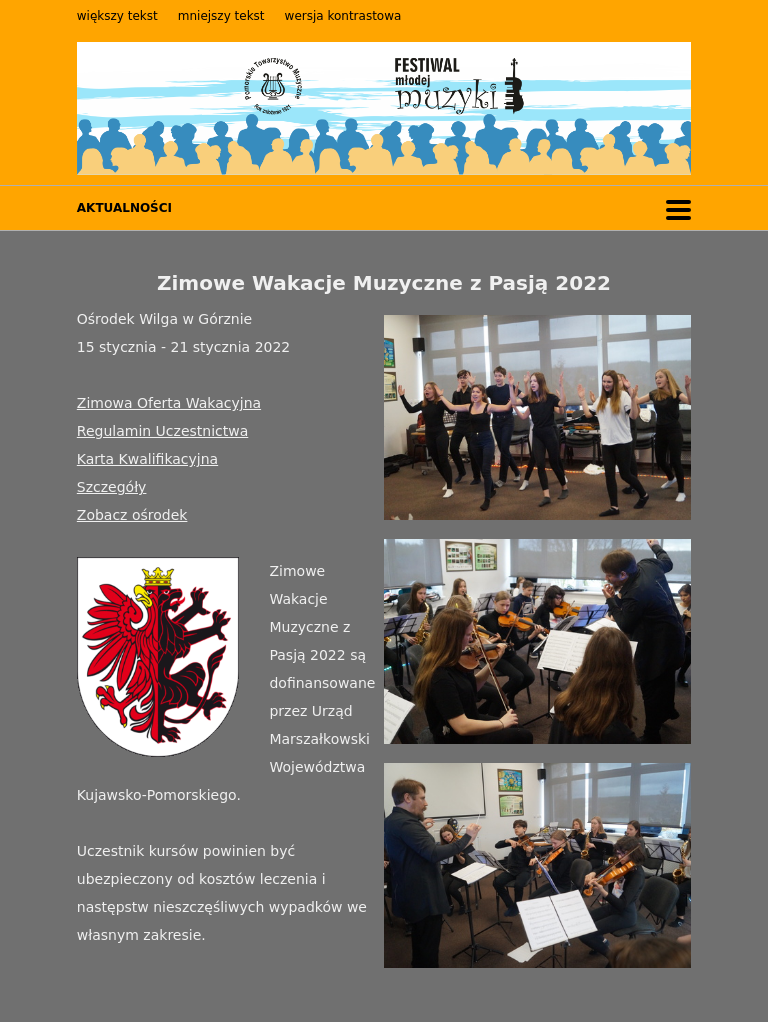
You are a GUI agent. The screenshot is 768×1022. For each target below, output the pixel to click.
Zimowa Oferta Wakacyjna (169, 403)
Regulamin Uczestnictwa (162, 431)
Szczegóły (112, 487)
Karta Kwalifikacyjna (147, 459)
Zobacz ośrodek (132, 515)
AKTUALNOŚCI (124, 208)
